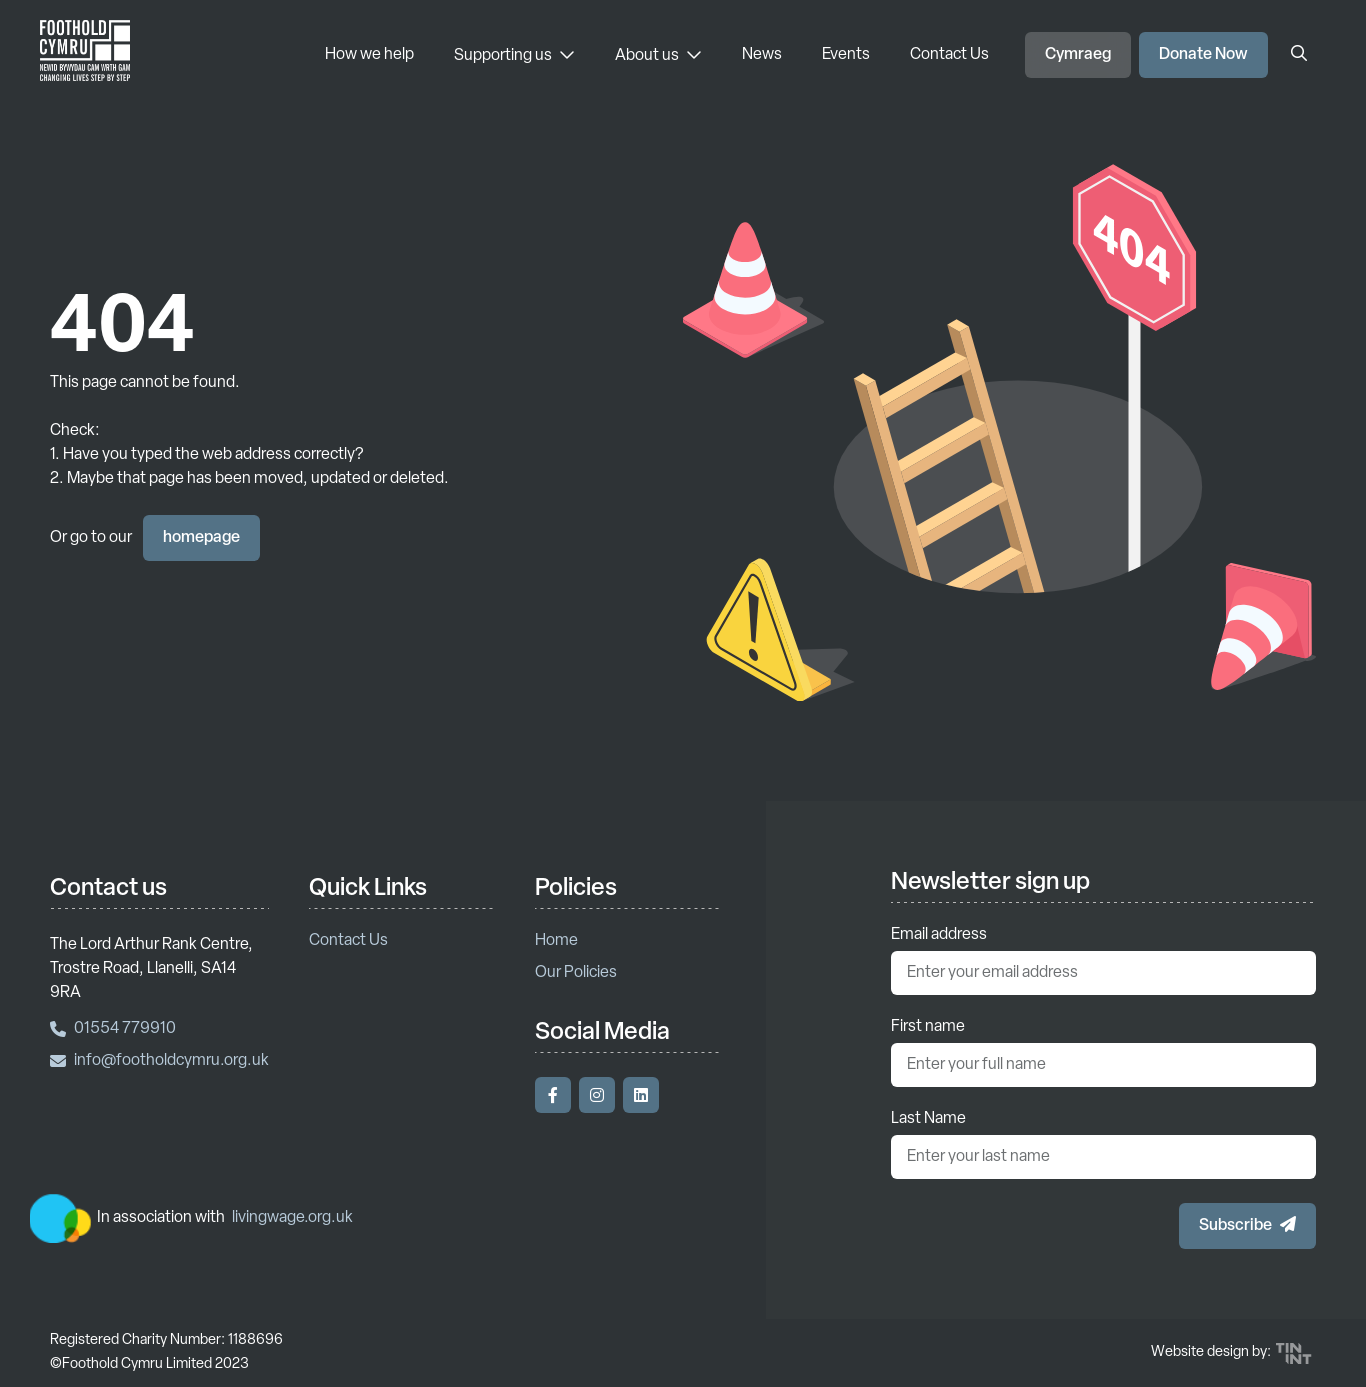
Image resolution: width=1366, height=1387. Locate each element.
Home (556, 941)
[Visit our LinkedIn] (641, 1095)
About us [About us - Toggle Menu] (658, 55)
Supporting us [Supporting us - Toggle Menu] (514, 55)
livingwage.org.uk (292, 1218)
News (762, 55)
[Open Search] (1299, 55)
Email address (939, 935)
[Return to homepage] (85, 55)
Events (846, 55)
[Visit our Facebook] (553, 1095)
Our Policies (576, 973)
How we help (369, 55)
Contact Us (949, 55)
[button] (1247, 1226)
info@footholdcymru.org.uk (159, 1061)
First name (928, 1027)
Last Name (928, 1119)
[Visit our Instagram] (597, 1095)
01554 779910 (113, 1029)
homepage (201, 538)
